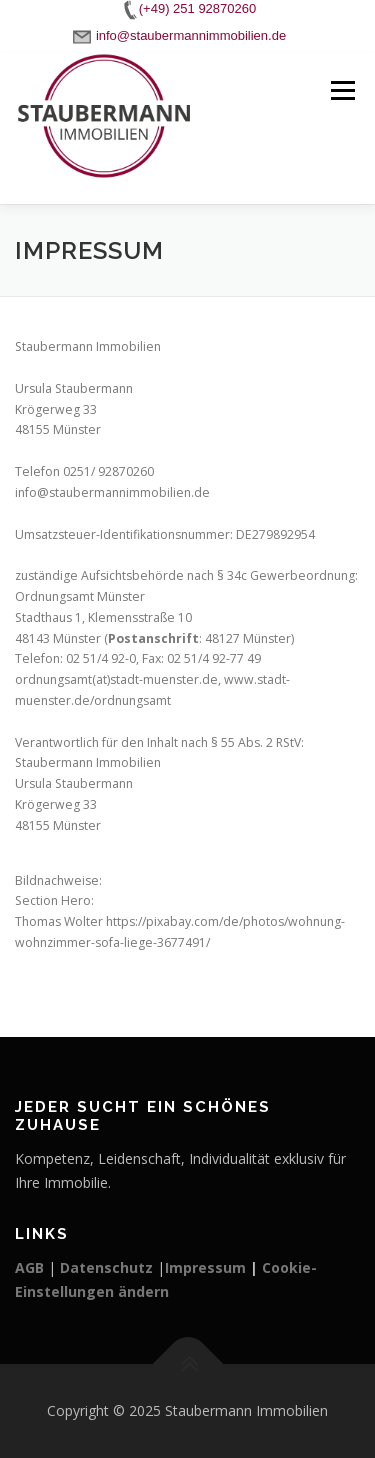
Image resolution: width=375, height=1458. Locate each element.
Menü (341, 90)
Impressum (205, 1267)
